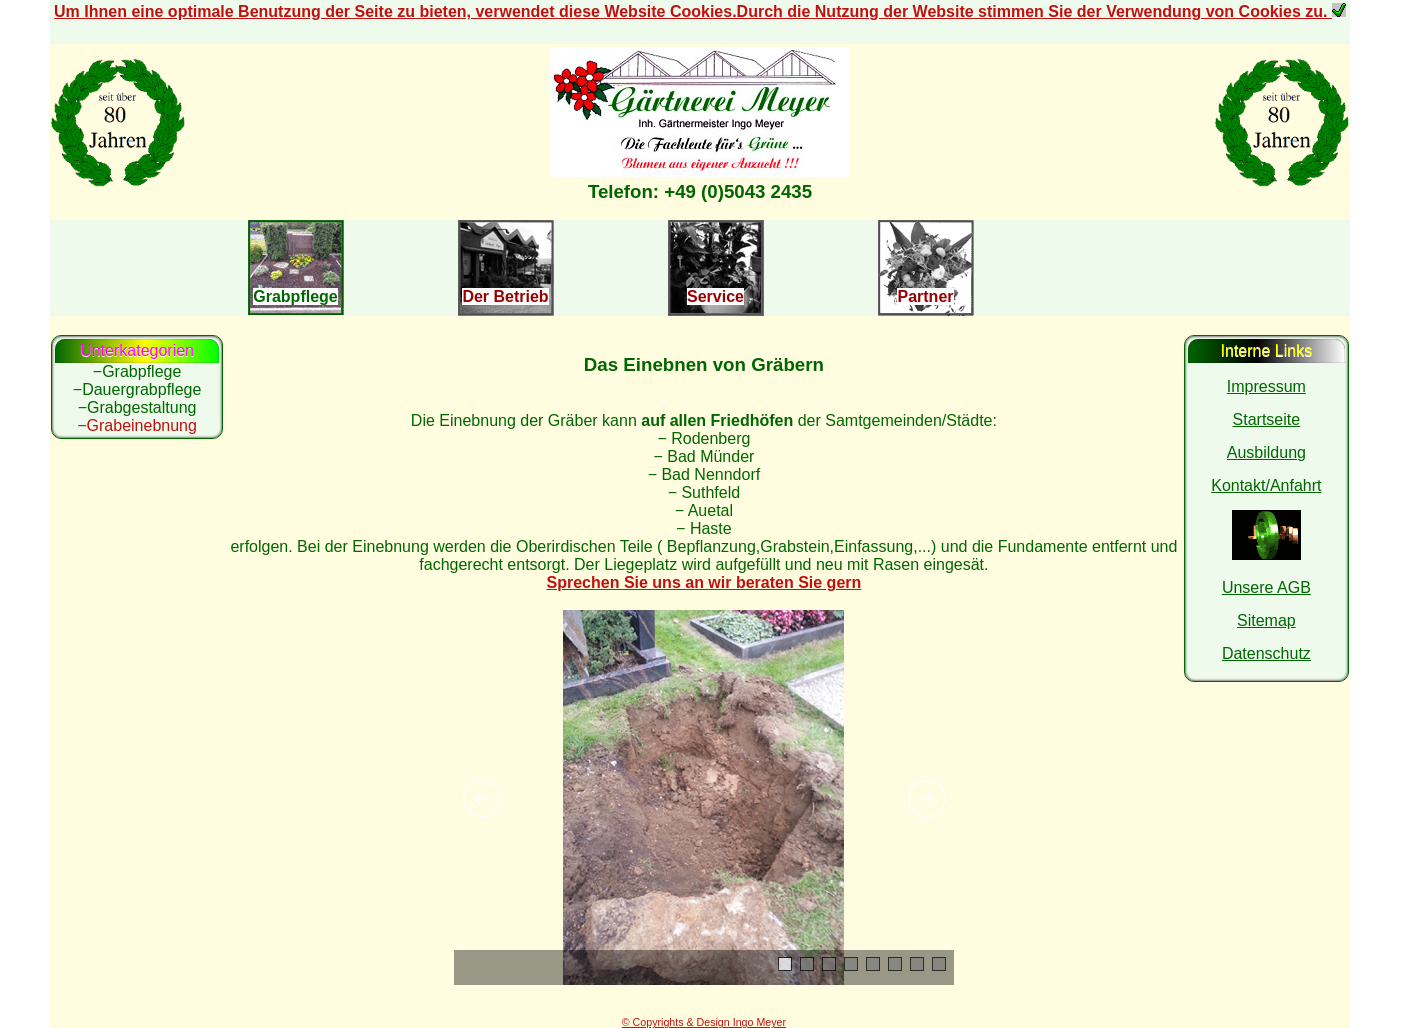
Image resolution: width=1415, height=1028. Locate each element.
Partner (925, 296)
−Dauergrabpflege (137, 389)
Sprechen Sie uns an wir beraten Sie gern (704, 582)
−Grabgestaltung (137, 407)
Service (715, 296)
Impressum (1266, 386)
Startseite (1267, 419)
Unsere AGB (1266, 587)
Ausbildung (1266, 452)
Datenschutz (1266, 653)
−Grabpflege (137, 371)
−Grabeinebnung (137, 425)
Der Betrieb (505, 296)
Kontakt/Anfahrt (1266, 485)
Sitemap (1266, 620)
